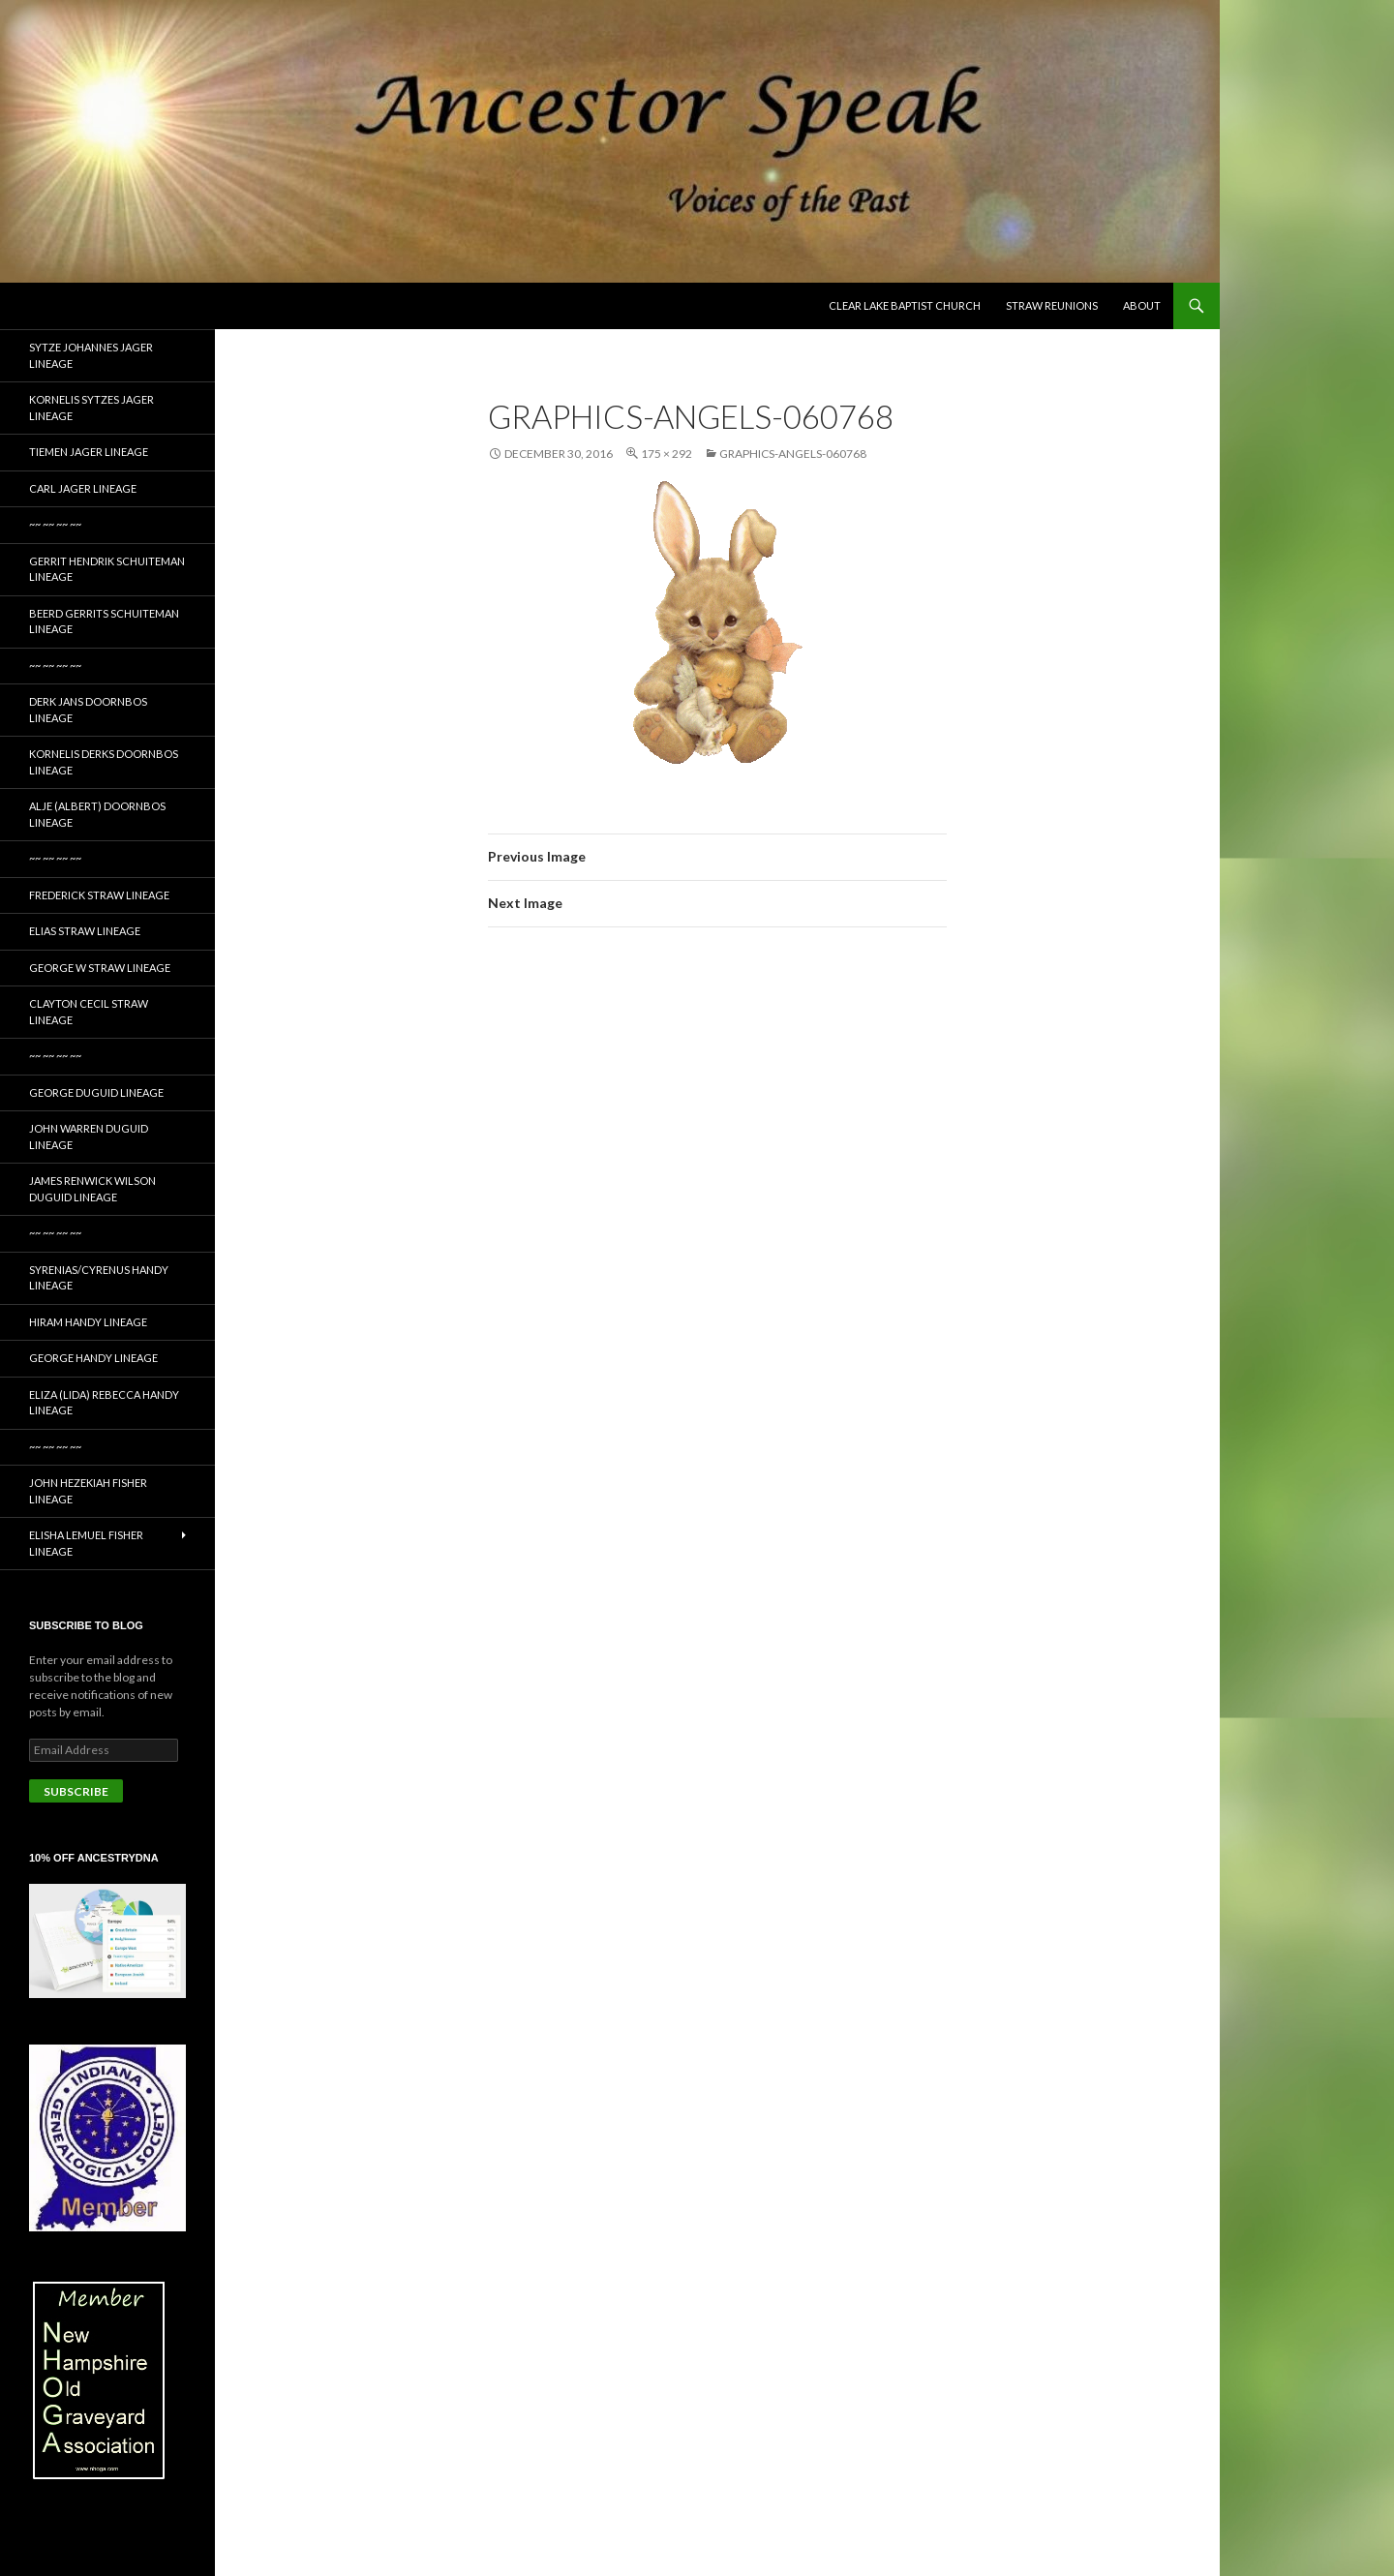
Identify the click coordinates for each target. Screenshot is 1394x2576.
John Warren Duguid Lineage (88, 1136)
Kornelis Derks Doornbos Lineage (103, 761)
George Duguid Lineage (96, 1092)
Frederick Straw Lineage (99, 895)
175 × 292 (666, 453)
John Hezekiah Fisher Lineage (88, 1490)
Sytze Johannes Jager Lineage (91, 355)
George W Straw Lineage (99, 967)
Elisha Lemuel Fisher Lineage (86, 1543)
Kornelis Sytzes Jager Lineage (91, 407)
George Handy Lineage (93, 1357)
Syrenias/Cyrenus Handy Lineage (98, 1277)
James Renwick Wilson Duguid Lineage (92, 1188)
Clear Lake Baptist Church (905, 305)
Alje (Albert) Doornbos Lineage (97, 814)
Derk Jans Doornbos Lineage (88, 709)
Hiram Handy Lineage (88, 1322)
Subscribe (76, 1791)
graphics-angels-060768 (792, 453)
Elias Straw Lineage (84, 930)
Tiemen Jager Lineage (88, 451)
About (1142, 305)
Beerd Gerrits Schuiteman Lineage (104, 621)
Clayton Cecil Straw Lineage (88, 1011)
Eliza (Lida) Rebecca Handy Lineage (104, 1402)
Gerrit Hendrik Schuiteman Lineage (107, 569)
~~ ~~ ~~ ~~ (55, 524)
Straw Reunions (1052, 305)
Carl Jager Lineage (82, 488)
